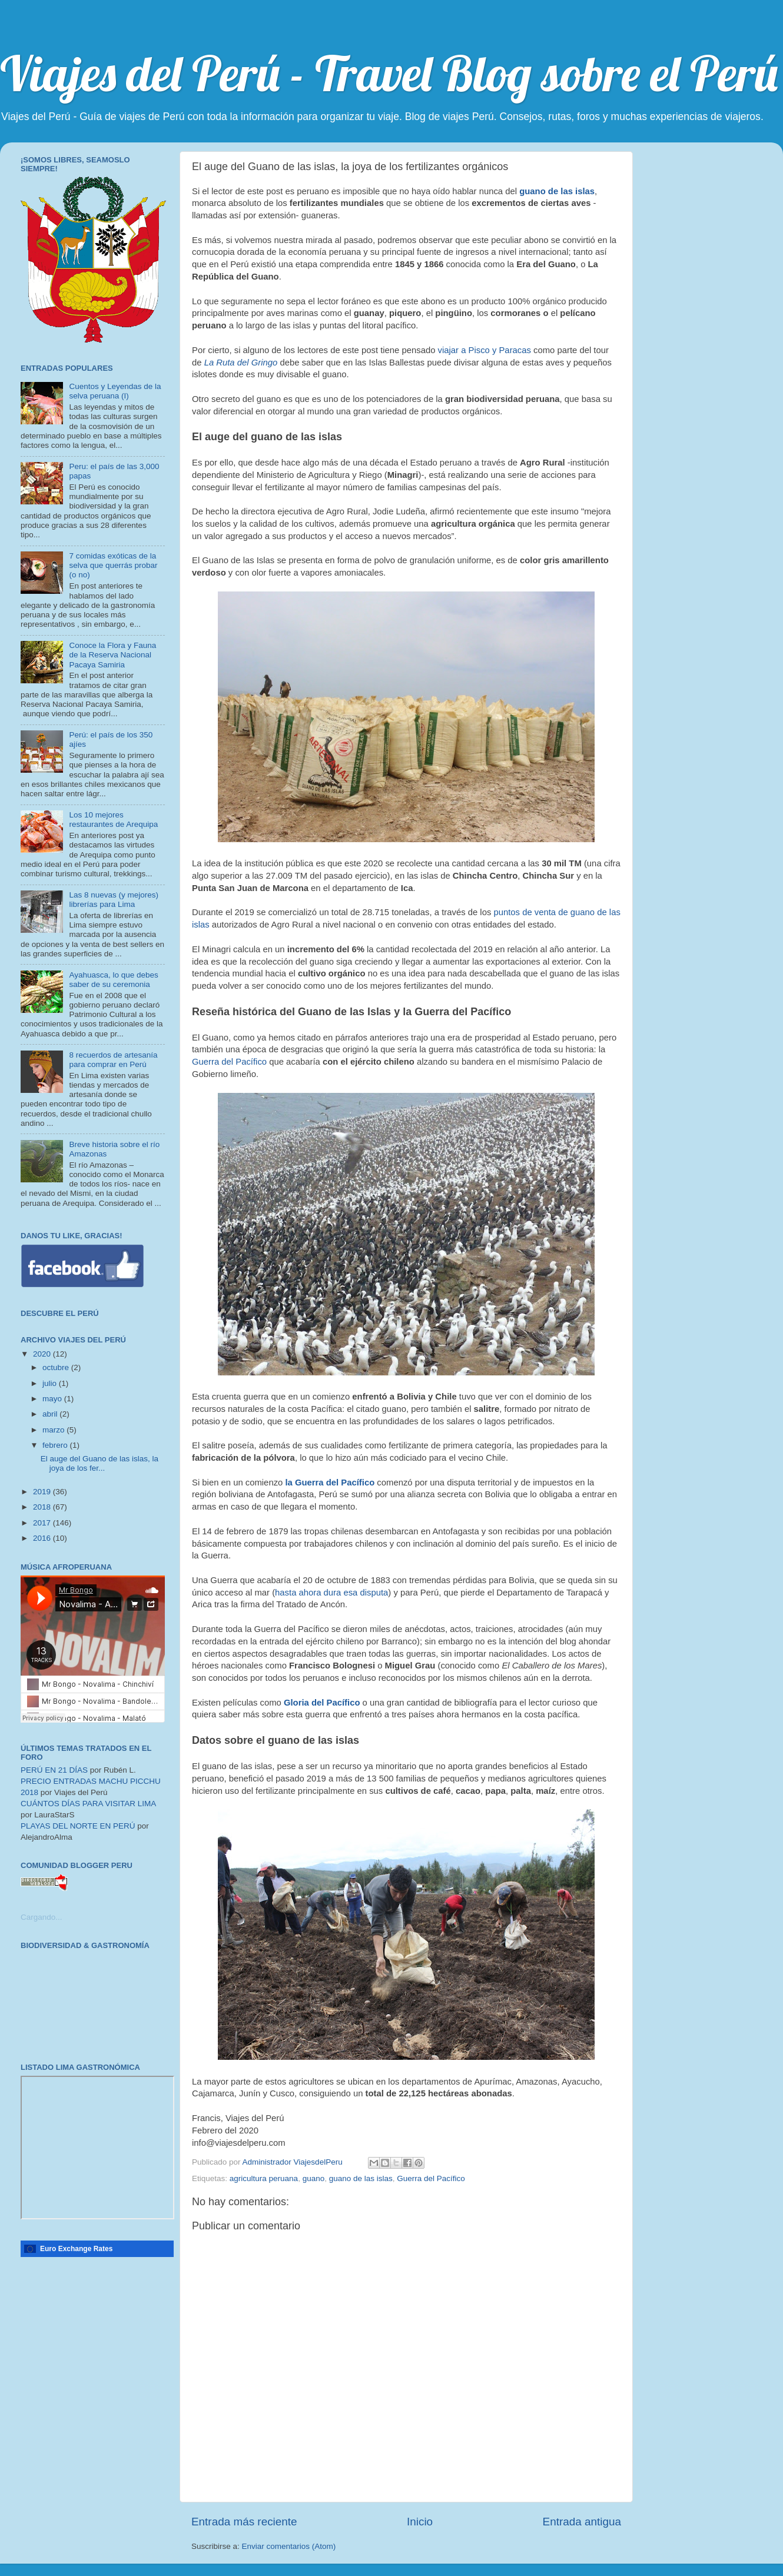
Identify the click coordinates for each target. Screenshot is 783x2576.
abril (50, 1414)
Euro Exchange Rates (76, 2249)
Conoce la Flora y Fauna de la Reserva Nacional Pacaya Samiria (112, 655)
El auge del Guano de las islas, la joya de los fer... (99, 1463)
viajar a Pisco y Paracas (484, 350)
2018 (43, 1507)
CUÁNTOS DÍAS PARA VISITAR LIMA (88, 1803)
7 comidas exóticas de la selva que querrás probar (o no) (113, 565)
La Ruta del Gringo (242, 362)
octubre (56, 1367)
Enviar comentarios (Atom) (289, 2546)
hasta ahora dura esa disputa (331, 1592)
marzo (54, 1429)
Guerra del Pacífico (230, 1061)
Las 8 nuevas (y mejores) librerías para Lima (113, 899)
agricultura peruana (264, 2178)
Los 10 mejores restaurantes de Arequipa (113, 819)
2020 (43, 1354)
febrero (56, 1445)
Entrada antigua (582, 2521)
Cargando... (41, 1917)
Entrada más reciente (244, 2521)
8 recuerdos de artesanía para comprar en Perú (113, 1060)
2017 (43, 1522)
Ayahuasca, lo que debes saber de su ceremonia (113, 979)
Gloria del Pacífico (322, 1702)
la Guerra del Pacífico (329, 1482)
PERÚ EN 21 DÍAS (54, 1770)
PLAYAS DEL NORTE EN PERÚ (78, 1826)
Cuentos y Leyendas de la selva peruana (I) (115, 391)
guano (314, 2178)
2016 (43, 1538)
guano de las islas (557, 191)
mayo (53, 1398)
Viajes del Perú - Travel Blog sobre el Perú (389, 73)
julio (50, 1383)
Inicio (420, 2521)
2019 (43, 1491)
